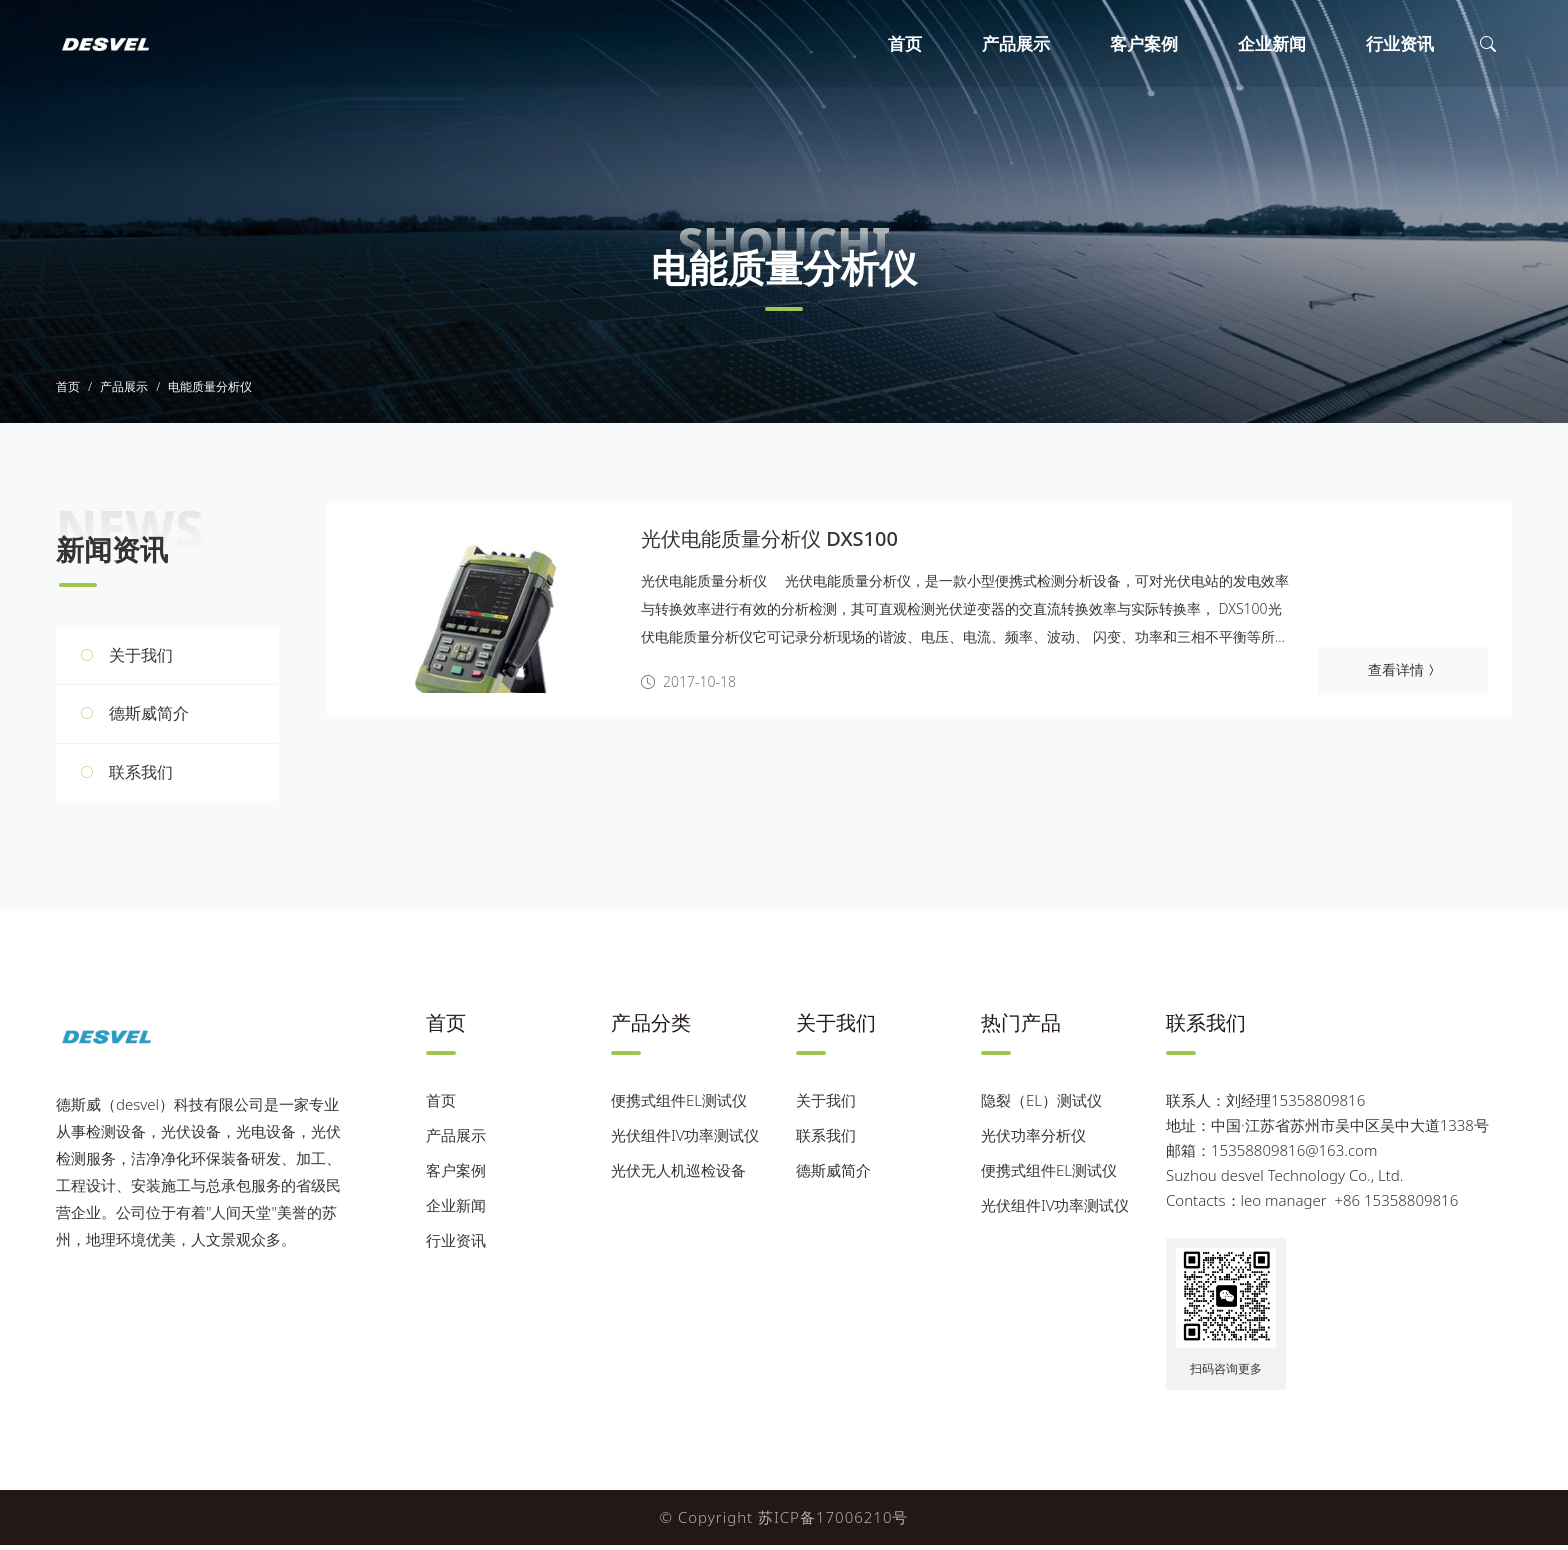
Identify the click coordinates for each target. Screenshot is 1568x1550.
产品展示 (1016, 43)
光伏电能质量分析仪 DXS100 (769, 543)
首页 (905, 43)
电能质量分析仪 (210, 392)
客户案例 (1144, 43)
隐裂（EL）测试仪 (1041, 1105)
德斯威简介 (149, 718)
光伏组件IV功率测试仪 (685, 1140)
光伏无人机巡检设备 (678, 1175)
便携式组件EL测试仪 (679, 1105)
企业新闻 (1272, 43)
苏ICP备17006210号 (833, 1522)
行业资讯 (1400, 43)
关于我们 (141, 659)
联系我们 (141, 776)
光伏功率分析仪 (1033, 1140)
